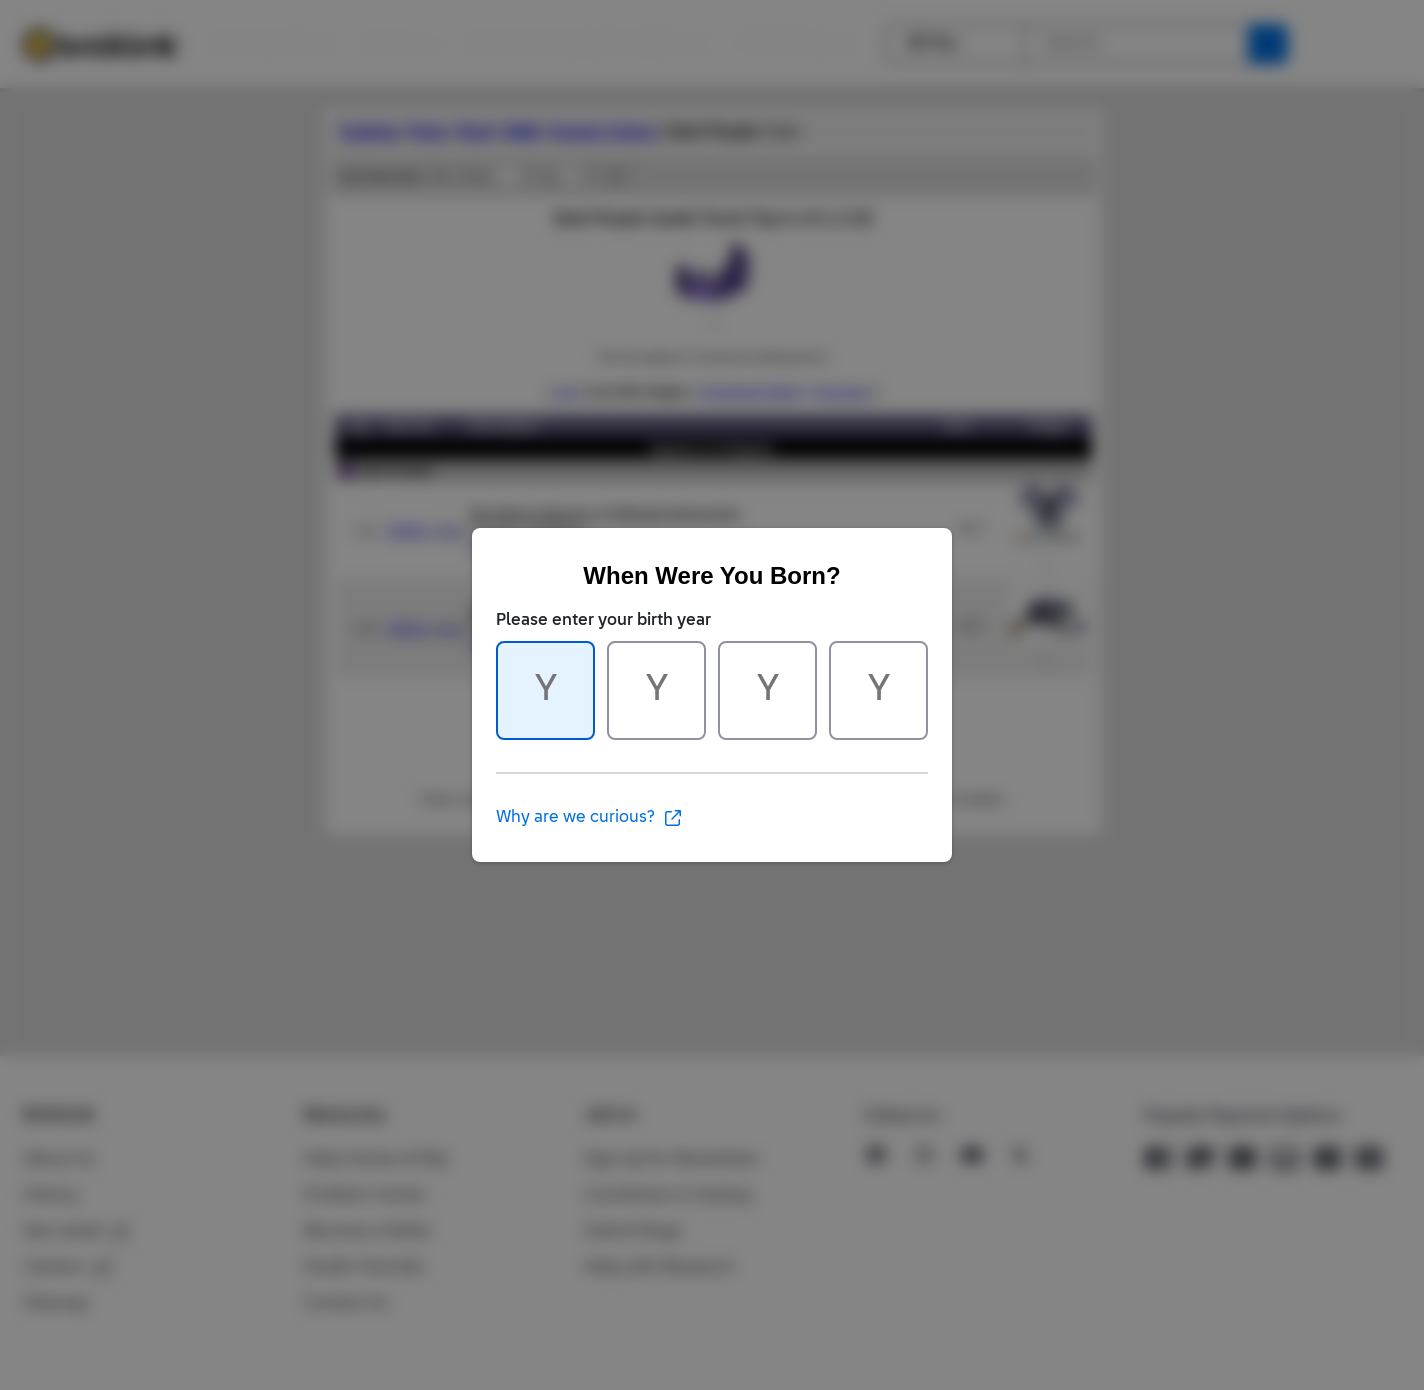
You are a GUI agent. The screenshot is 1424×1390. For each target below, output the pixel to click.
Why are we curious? (589, 818)
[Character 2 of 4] (656, 690)
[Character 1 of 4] (545, 690)
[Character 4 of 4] (878, 690)
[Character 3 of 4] (767, 690)
